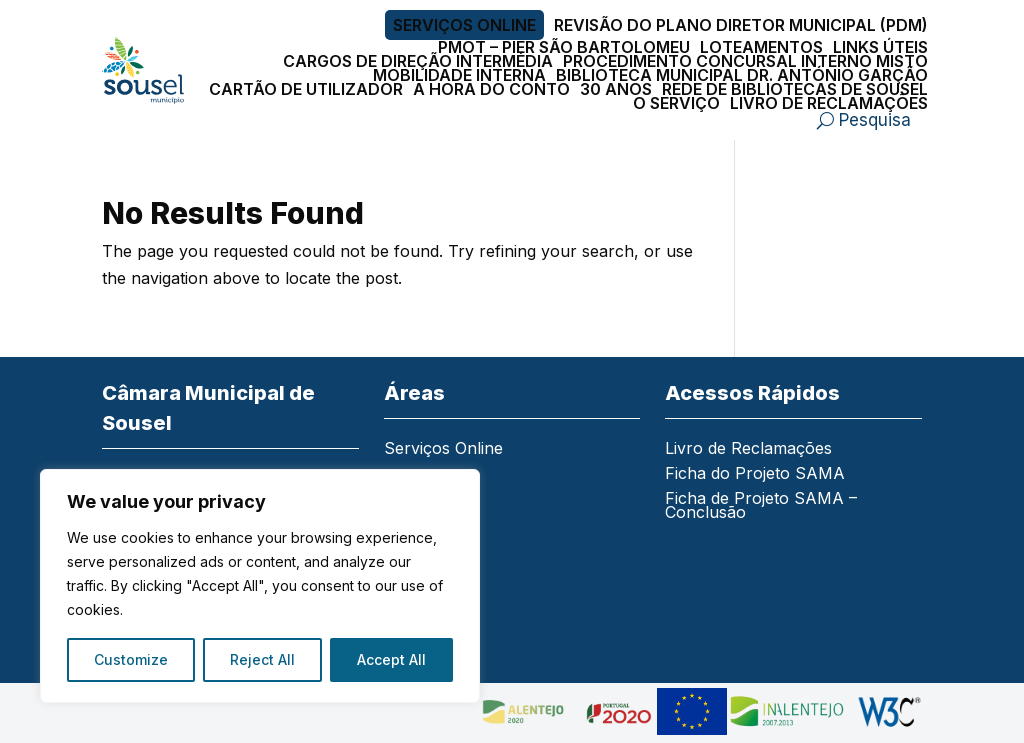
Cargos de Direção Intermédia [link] (418, 61)
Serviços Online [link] (464, 25)
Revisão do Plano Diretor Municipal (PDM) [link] (741, 25)
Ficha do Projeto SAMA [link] (755, 474)
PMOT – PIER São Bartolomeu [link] (564, 47)
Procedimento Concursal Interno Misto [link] (745, 61)
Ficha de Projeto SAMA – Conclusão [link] (761, 506)
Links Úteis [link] (880, 47)
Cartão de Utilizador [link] (306, 89)
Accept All (391, 659)
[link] (143, 70)
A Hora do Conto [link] (491, 89)
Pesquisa (875, 120)
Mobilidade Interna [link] (459, 75)
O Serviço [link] (676, 103)
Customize (131, 659)
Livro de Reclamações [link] (829, 103)
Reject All (262, 659)
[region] (260, 586)
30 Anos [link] (616, 89)
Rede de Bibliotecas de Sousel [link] (795, 89)
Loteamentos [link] (761, 47)
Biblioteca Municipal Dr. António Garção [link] (742, 75)
